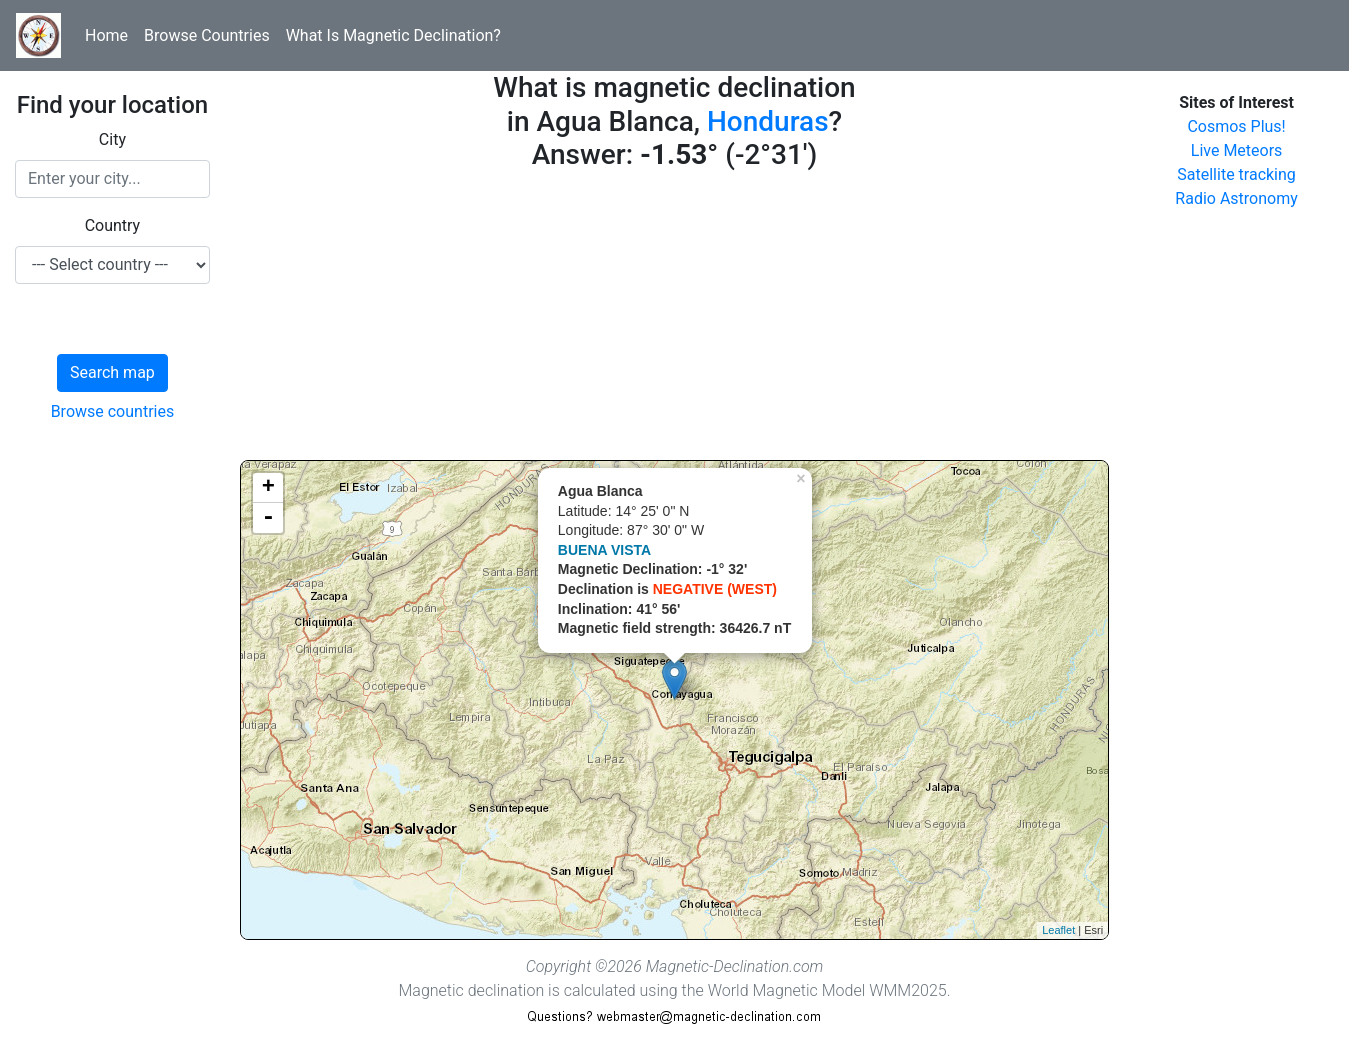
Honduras (768, 121)
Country (113, 225)
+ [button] (268, 488)
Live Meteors (1237, 150)
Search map (112, 372)
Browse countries (113, 411)
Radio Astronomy (1236, 198)
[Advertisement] (674, 320)
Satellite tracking (1236, 174)
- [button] (268, 518)
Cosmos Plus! (1236, 126)
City (112, 139)
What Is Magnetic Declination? (393, 35)
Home (106, 35)
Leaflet (1058, 930)
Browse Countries (207, 35)
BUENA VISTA (604, 550)
